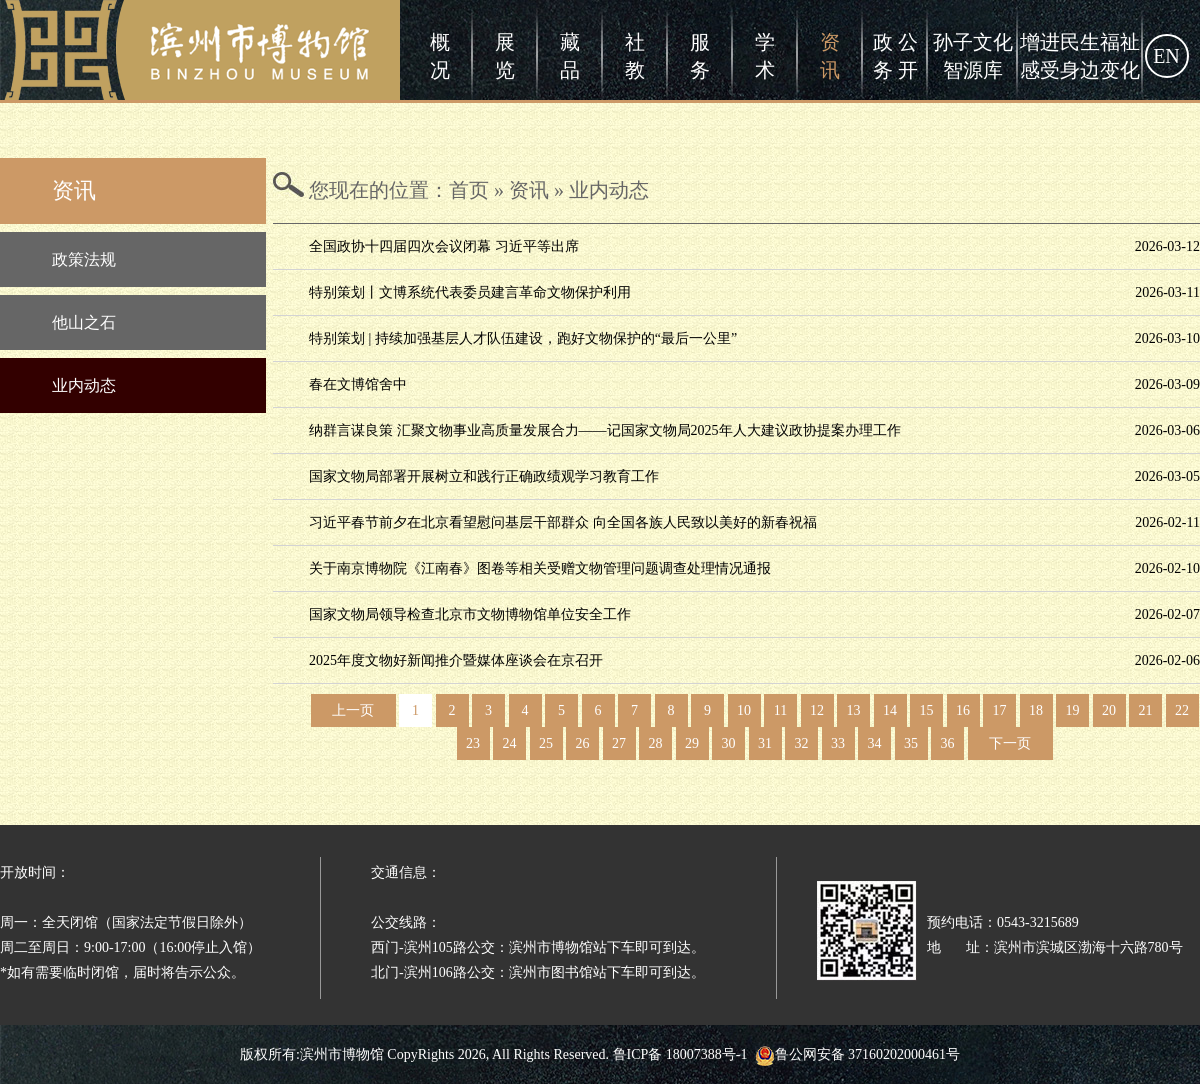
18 (1036, 710)
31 (765, 743)
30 (729, 743)
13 (854, 710)
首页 (469, 190)
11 (780, 710)
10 (744, 710)
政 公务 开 (895, 56)
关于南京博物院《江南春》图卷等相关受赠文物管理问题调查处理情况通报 (540, 568)
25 (546, 743)
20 (1109, 710)
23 (473, 743)
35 (911, 743)
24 (510, 743)
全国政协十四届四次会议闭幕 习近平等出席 (444, 246)
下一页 (1010, 743)
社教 (635, 56)
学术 (765, 56)
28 (656, 743)
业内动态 (84, 385)
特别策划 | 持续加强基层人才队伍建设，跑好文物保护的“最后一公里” (523, 338)
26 (583, 743)
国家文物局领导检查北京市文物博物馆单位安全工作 (470, 614)
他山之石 (84, 322)
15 (927, 710)
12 (817, 710)
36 (948, 743)
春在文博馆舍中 (358, 384)
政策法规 (84, 259)
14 (890, 710)
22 (1182, 710)
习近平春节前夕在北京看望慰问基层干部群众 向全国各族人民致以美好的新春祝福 (563, 522)
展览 (505, 56)
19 (1073, 710)
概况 (440, 56)
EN (1166, 56)
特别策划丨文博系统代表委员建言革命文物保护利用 (470, 292)
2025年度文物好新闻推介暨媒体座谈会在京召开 (456, 660)
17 (1000, 710)
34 (875, 743)
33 (838, 743)
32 (802, 743)
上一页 (353, 710)
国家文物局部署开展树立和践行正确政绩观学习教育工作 (484, 476)
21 (1146, 710)
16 (963, 710)
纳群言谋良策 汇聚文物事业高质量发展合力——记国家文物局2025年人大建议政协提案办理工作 (605, 430)
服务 (700, 56)
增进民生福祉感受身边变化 (1080, 56)
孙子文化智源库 (973, 56)
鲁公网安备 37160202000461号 (858, 1054)
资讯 (830, 56)
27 (619, 743)
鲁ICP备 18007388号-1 (680, 1054)
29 (692, 743)
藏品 (570, 56)
